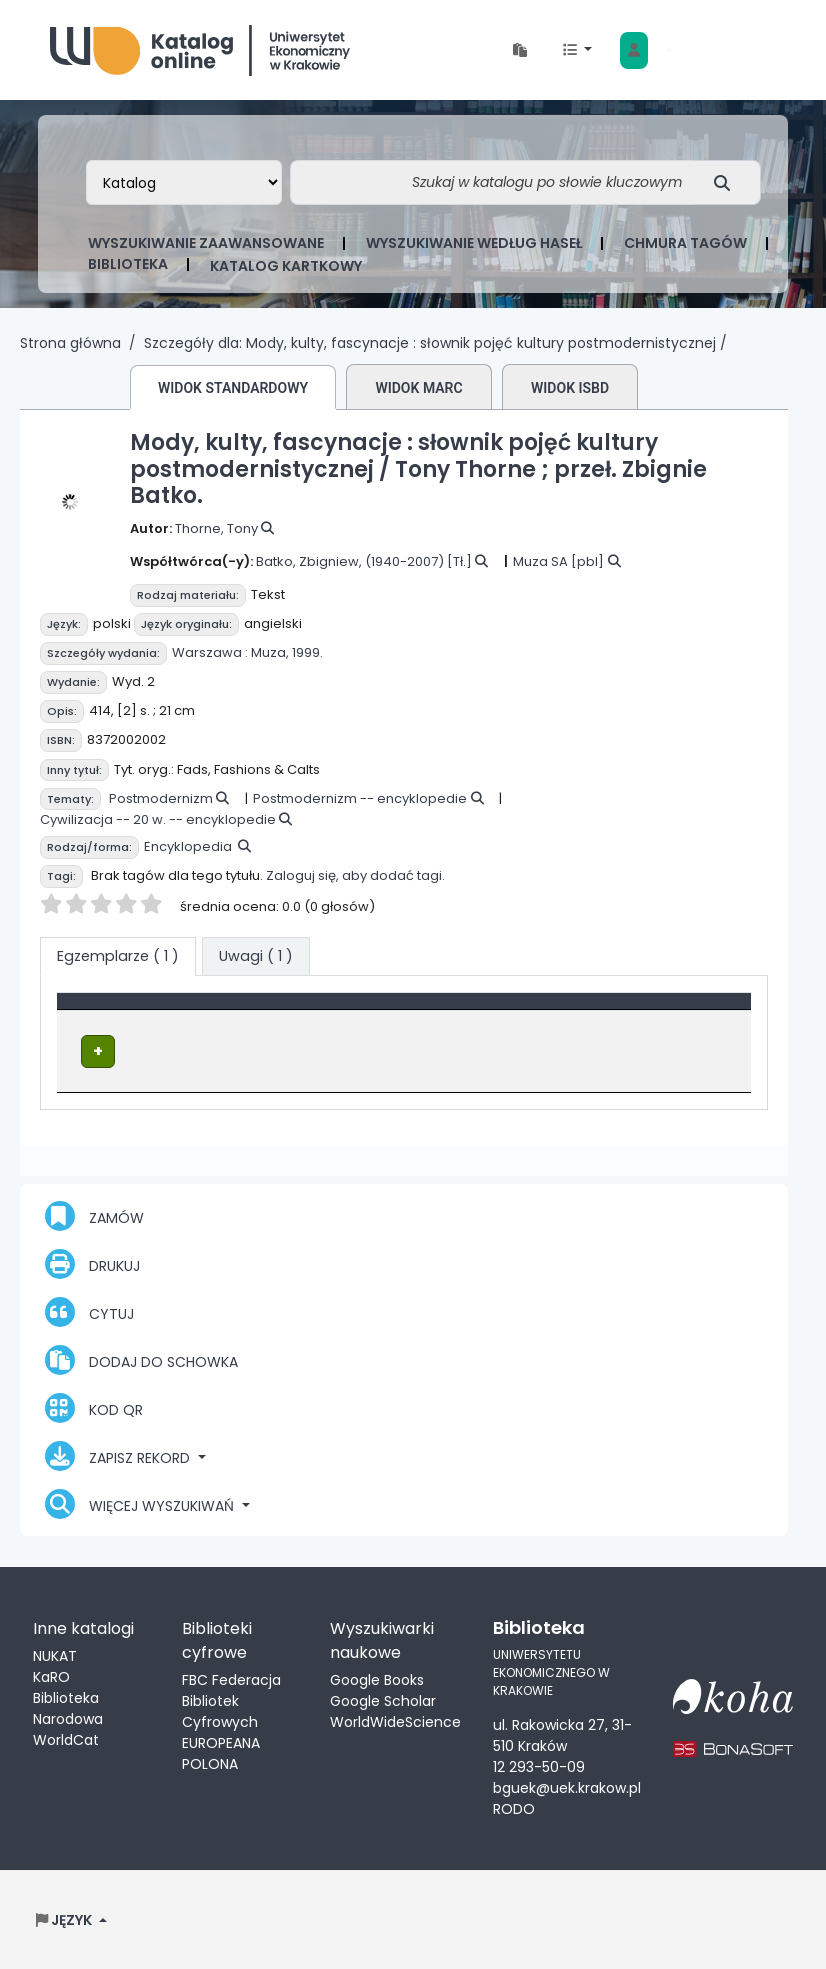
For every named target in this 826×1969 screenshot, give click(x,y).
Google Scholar (383, 1699)
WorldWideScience (395, 1720)
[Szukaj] (727, 182)
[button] (520, 50)
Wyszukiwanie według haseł (474, 243)
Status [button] (665, 1011)
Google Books (377, 1678)
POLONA (210, 1762)
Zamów (94, 1214)
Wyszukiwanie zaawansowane (206, 243)
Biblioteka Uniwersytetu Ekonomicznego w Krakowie (200, 45)
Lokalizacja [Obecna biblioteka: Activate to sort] (388, 1011)
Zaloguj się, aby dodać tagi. (355, 875)
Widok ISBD (570, 388)
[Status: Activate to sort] (691, 1012)
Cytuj (89, 1310)
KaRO (51, 1675)
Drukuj (92, 1262)
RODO (514, 1808)
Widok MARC (418, 388)
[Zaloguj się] (634, 50)
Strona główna (70, 343)
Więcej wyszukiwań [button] (141, 1502)
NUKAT (55, 1654)
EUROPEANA (221, 1741)
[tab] (256, 957)
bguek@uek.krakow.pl (567, 1787)
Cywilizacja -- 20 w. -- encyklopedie (158, 819)
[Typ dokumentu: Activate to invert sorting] (197, 1012)
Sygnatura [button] (536, 1011)
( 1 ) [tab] (118, 956)
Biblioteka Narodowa (68, 1706)
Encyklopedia (188, 846)
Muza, (270, 652)
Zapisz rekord (119, 1454)
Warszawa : (210, 652)
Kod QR (94, 1406)
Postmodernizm (161, 798)
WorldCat (66, 1738)
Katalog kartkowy (286, 266)
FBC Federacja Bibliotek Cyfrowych (231, 1699)
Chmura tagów (685, 243)
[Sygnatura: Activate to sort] (559, 1012)
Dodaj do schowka (141, 1358)
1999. (307, 652)
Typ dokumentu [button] (126, 1011)
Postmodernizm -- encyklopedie (360, 798)
